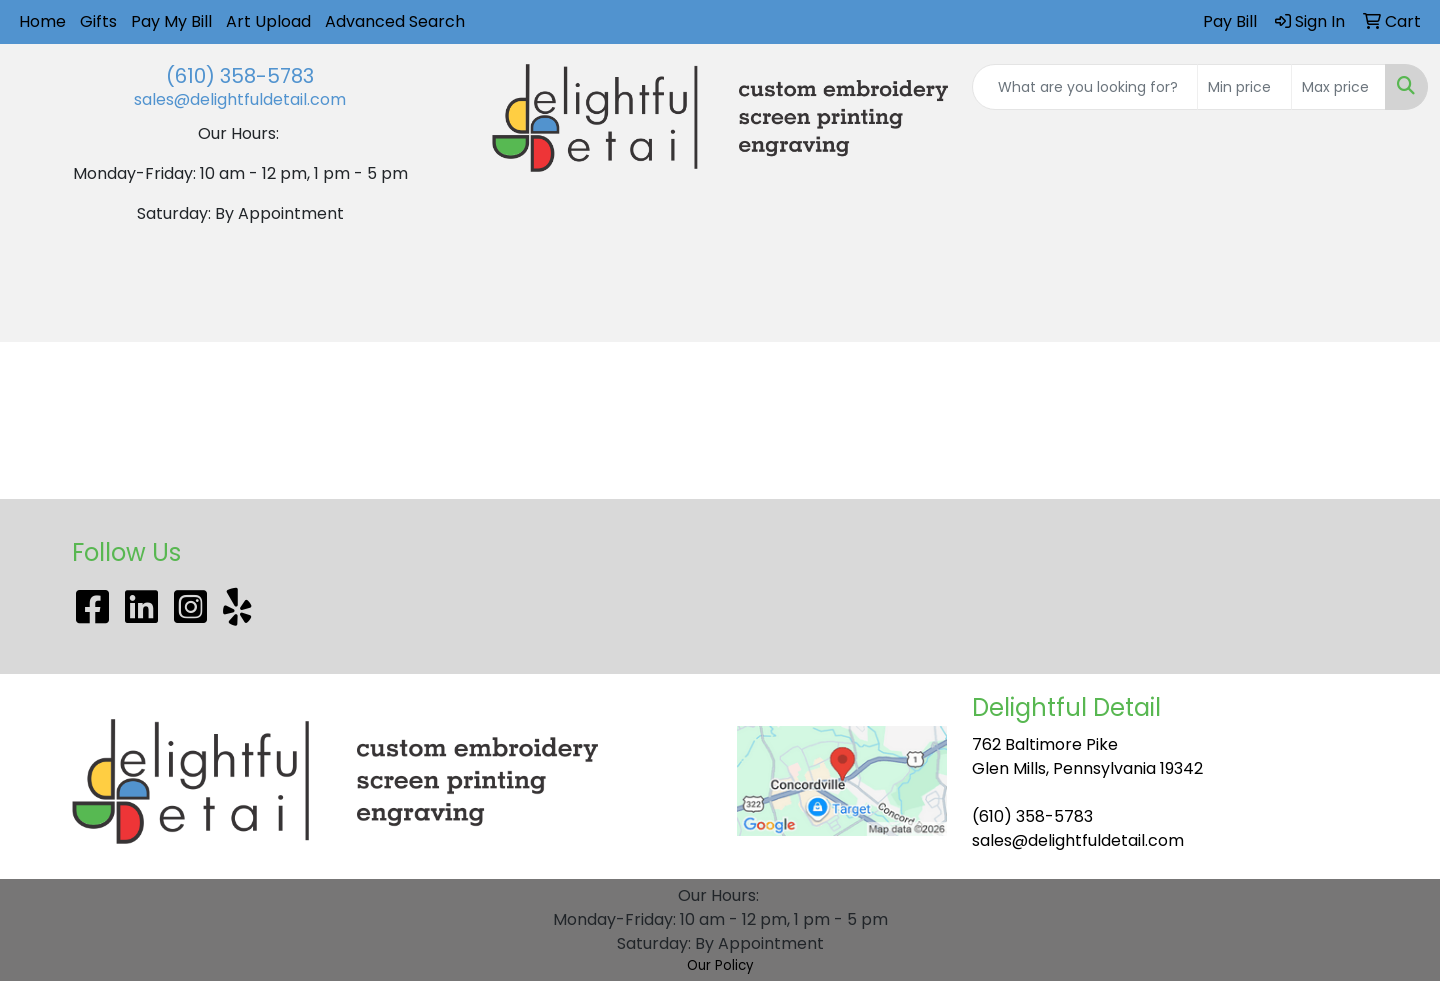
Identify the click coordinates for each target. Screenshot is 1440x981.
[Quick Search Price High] (1338, 87)
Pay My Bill (171, 21)
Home (42, 21)
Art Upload (268, 21)
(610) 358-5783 (240, 76)
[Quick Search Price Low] (1244, 87)
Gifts (98, 21)
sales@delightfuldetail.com (240, 99)
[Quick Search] (1085, 87)
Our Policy (720, 965)
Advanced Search (395, 21)
